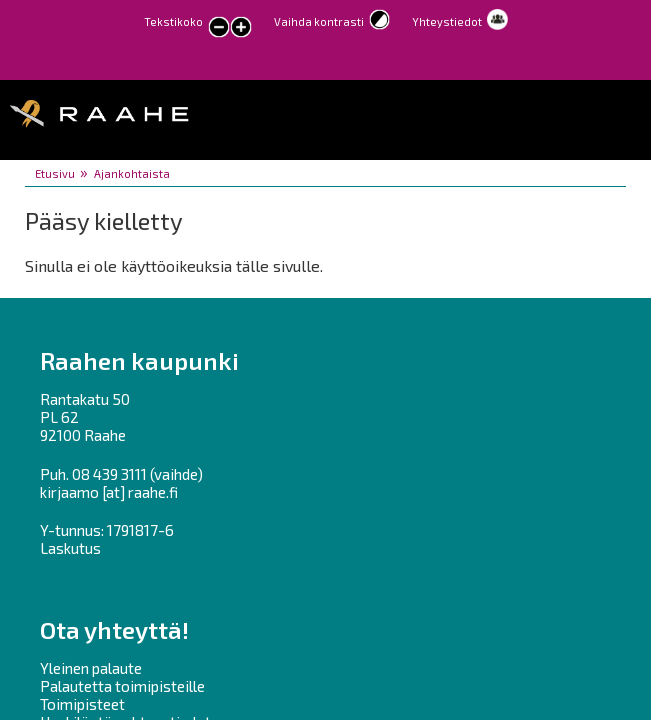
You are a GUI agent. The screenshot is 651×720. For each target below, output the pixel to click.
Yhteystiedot (447, 21)
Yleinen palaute (91, 668)
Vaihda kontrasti (319, 21)
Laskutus (70, 548)
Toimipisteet (82, 704)
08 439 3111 (109, 474)
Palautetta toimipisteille (122, 686)
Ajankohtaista (132, 173)
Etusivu (55, 173)
